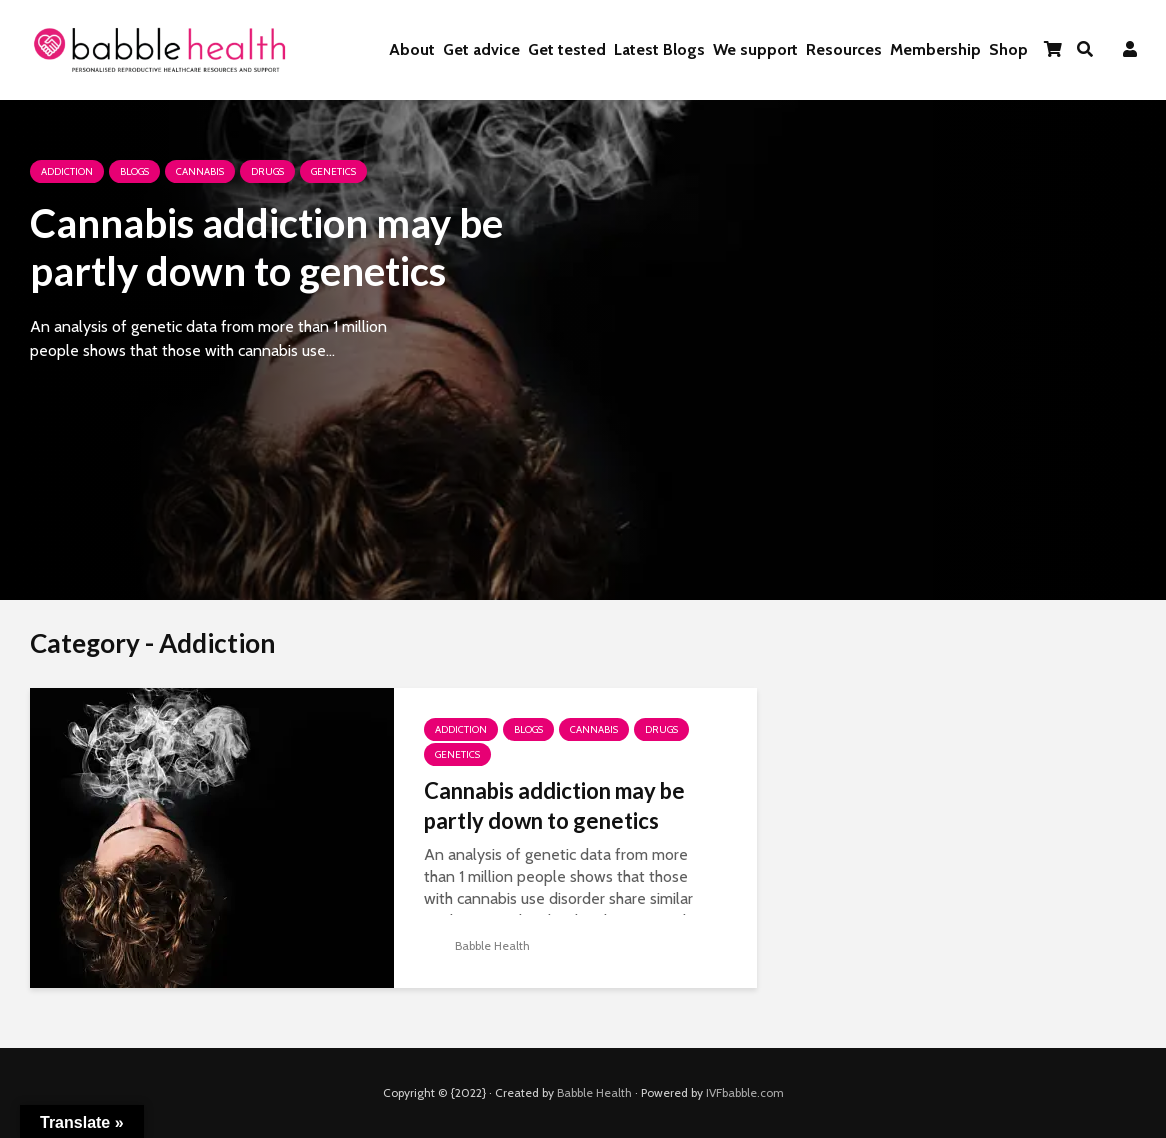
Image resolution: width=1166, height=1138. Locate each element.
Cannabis (200, 171)
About (412, 49)
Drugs (267, 171)
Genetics (333, 171)
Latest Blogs (659, 49)
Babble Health (477, 945)
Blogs (134, 171)
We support (755, 49)
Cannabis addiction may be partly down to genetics (266, 247)
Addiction (67, 171)
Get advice (481, 49)
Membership (935, 49)
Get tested (567, 49)
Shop (1008, 49)
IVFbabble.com (745, 1092)
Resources (844, 49)
